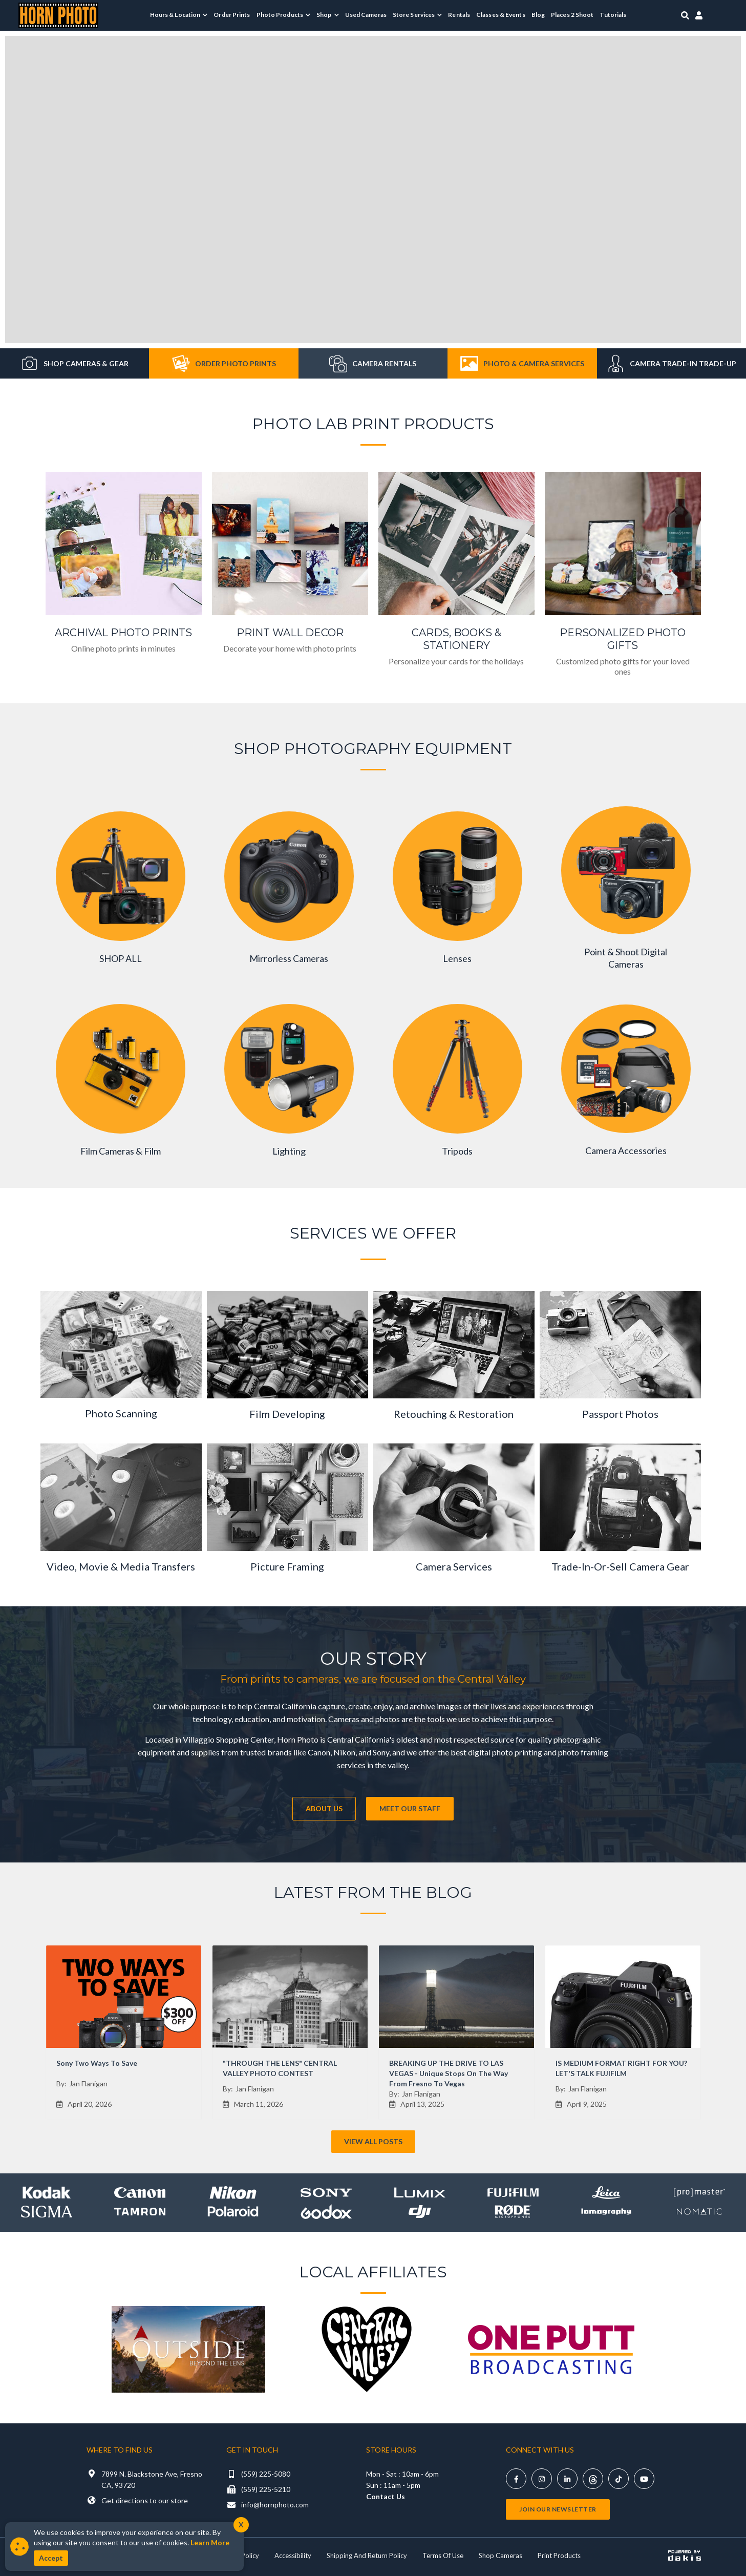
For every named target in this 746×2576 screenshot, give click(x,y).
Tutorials (613, 14)
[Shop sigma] (46, 2211)
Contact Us (385, 2496)
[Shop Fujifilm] (513, 2192)
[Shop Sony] (326, 2192)
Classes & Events (500, 14)
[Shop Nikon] (233, 2192)
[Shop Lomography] (606, 2211)
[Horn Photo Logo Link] (58, 14)
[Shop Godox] (326, 2211)
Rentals (459, 14)
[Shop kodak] (46, 2192)
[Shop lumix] (419, 2192)
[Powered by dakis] (684, 2555)
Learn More (209, 2542)
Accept (51, 2557)
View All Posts (373, 2141)
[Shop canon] (139, 2192)
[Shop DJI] (419, 2211)
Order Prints (232, 14)
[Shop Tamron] (139, 2211)
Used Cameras (366, 14)
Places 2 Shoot (572, 14)
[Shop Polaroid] (233, 2211)
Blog (538, 14)
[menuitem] (179, 15)
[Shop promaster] (699, 2192)
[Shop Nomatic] (699, 2211)
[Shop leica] (606, 2192)
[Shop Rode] (513, 2211)
